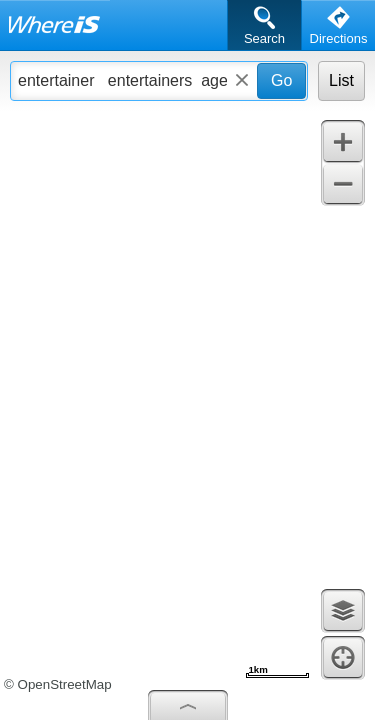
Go (281, 80)
